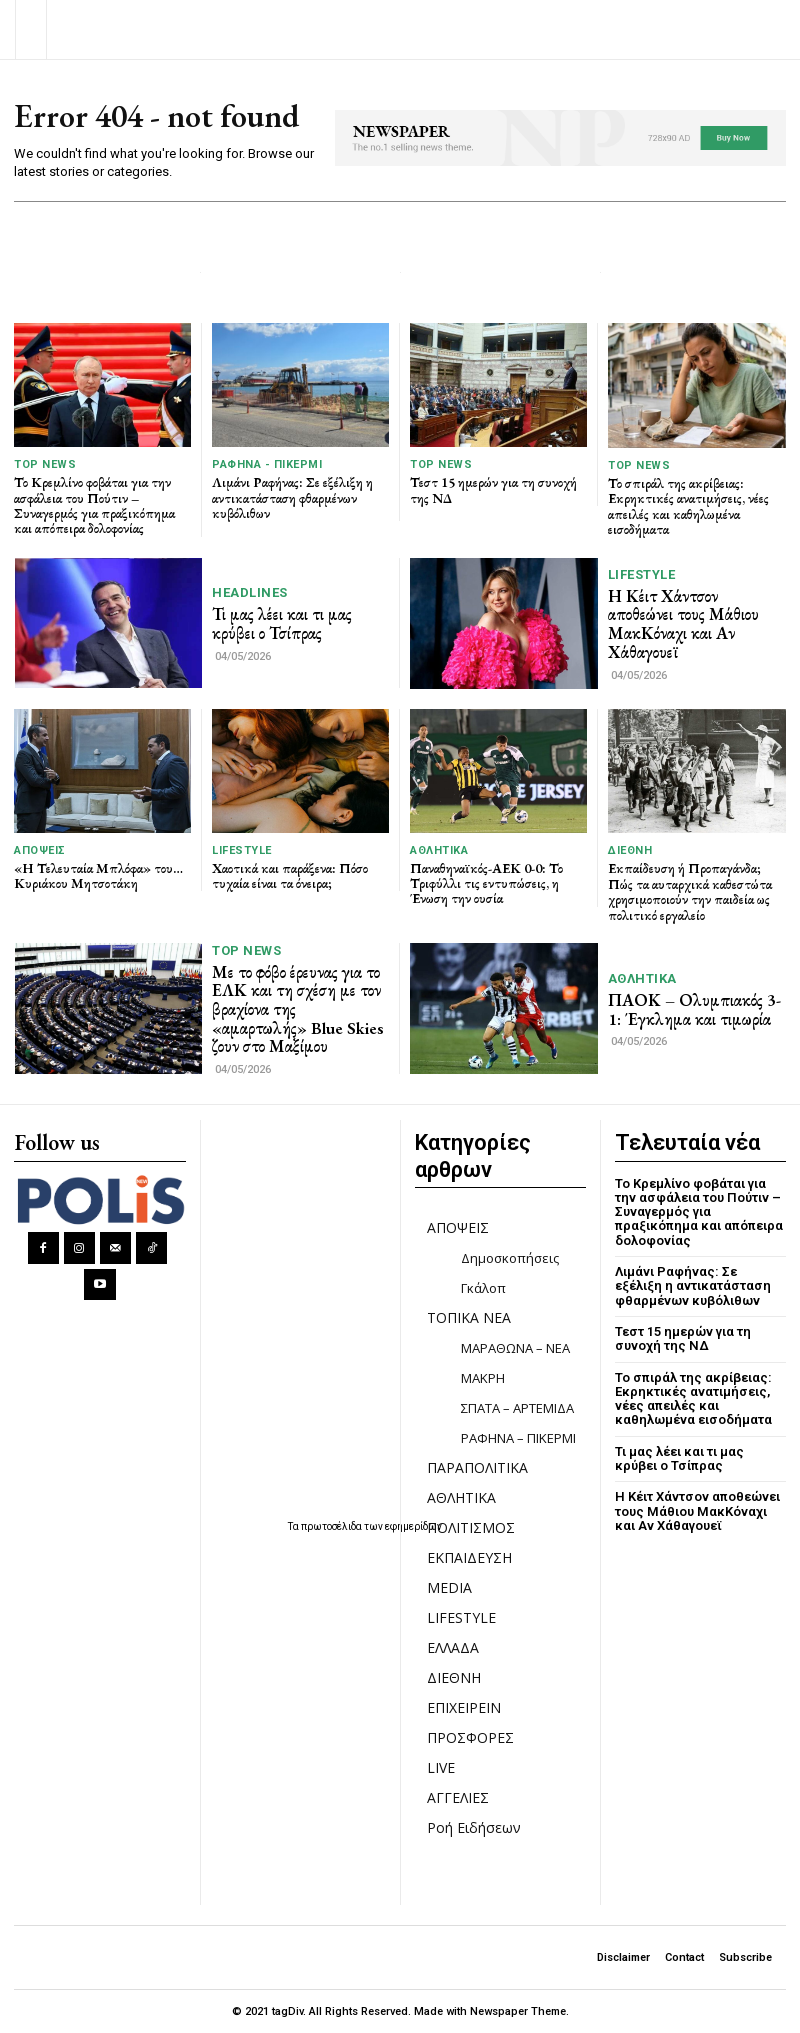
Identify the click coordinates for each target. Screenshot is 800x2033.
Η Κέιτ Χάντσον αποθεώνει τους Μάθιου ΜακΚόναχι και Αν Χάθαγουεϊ (683, 624)
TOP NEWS (45, 464)
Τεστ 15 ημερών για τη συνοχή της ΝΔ (493, 489)
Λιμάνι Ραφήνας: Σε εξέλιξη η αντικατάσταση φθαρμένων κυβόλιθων (292, 497)
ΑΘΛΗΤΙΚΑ (439, 850)
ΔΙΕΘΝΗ (630, 850)
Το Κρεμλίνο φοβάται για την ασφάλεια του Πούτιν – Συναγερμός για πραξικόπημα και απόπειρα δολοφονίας (94, 505)
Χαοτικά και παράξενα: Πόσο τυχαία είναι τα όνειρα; (290, 875)
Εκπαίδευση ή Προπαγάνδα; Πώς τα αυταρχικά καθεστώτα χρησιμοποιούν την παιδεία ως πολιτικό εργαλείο (690, 891)
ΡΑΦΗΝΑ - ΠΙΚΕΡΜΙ (267, 464)
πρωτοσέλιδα (332, 1526)
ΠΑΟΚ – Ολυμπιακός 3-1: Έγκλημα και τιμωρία (694, 1009)
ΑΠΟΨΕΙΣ (40, 850)
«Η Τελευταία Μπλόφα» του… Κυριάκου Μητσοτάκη (98, 875)
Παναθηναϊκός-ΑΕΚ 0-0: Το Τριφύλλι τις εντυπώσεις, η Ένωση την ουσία (486, 883)
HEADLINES (250, 592)
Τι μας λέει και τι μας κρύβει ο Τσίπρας (282, 623)
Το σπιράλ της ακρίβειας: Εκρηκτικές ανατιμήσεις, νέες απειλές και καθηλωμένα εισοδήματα (688, 506)
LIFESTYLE (642, 574)
